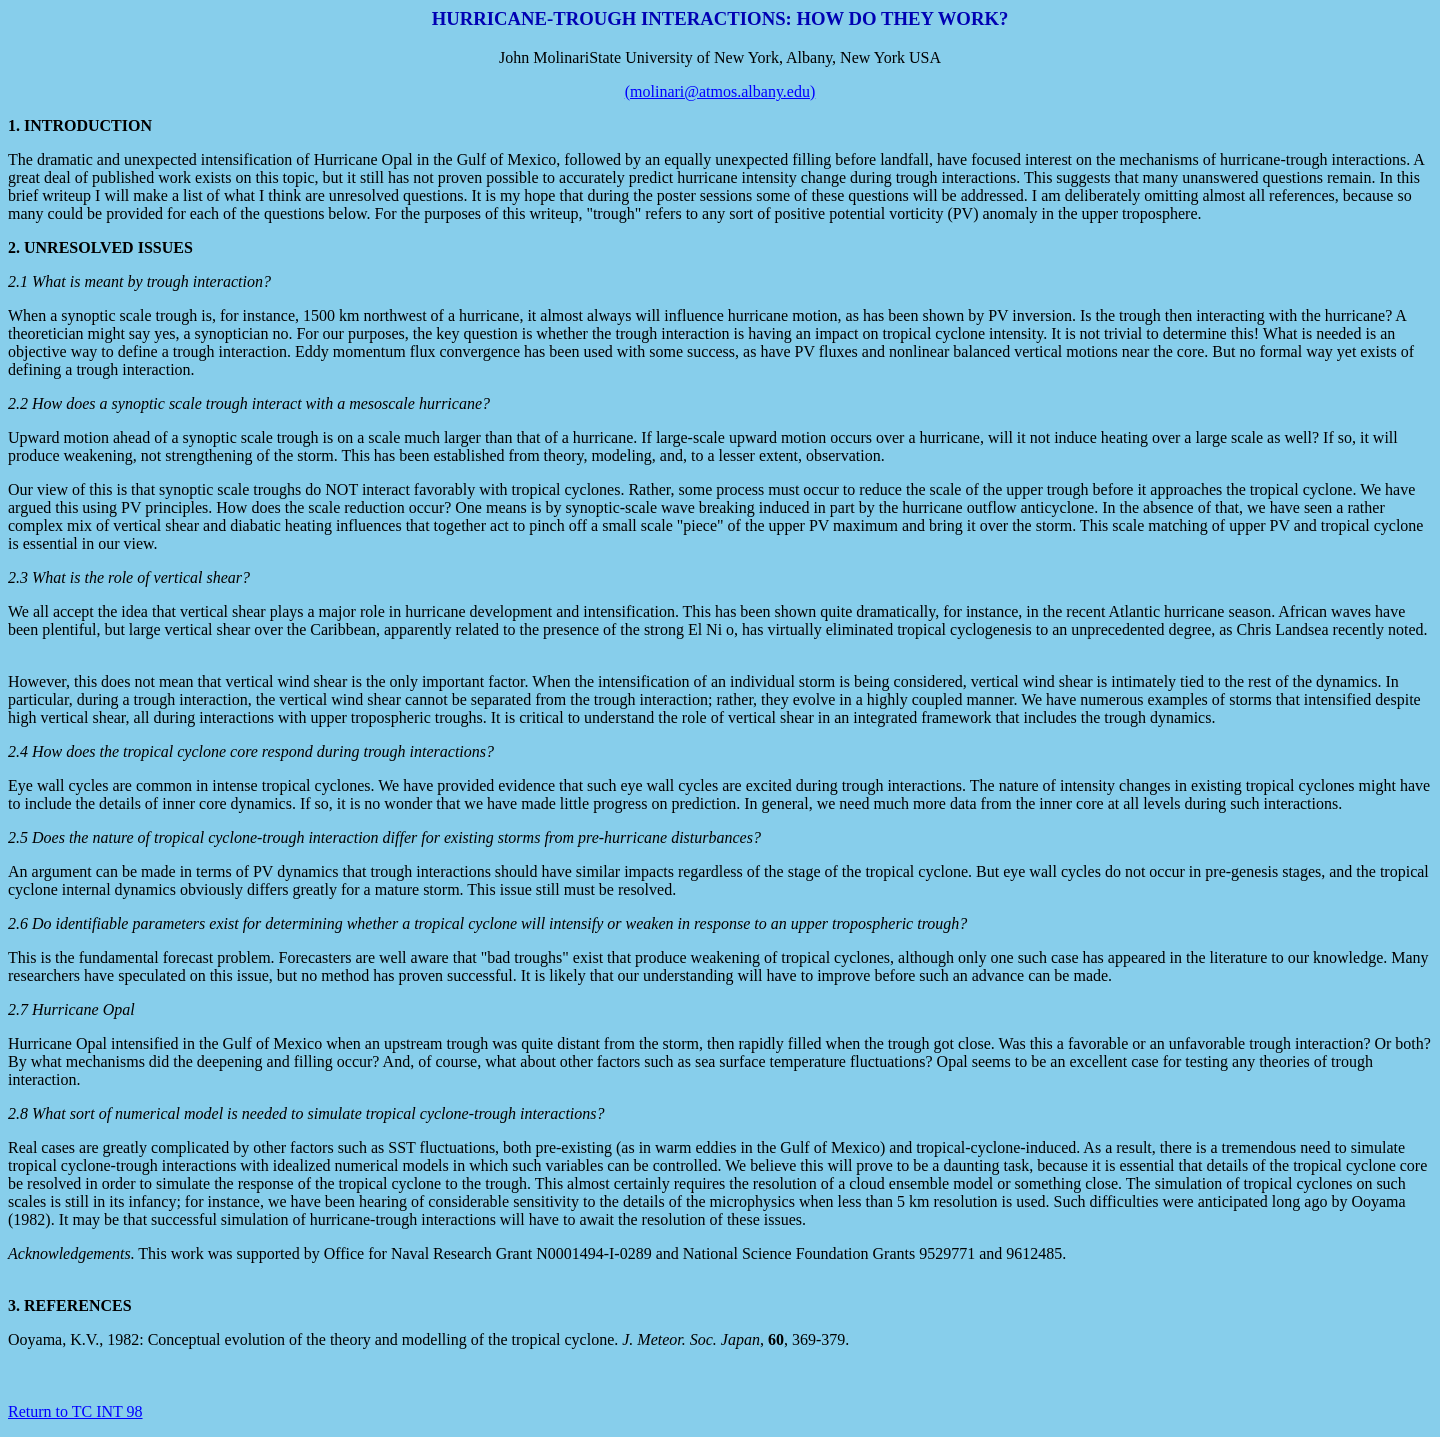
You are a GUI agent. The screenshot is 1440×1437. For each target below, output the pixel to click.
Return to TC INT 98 (75, 1411)
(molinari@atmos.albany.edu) (720, 91)
